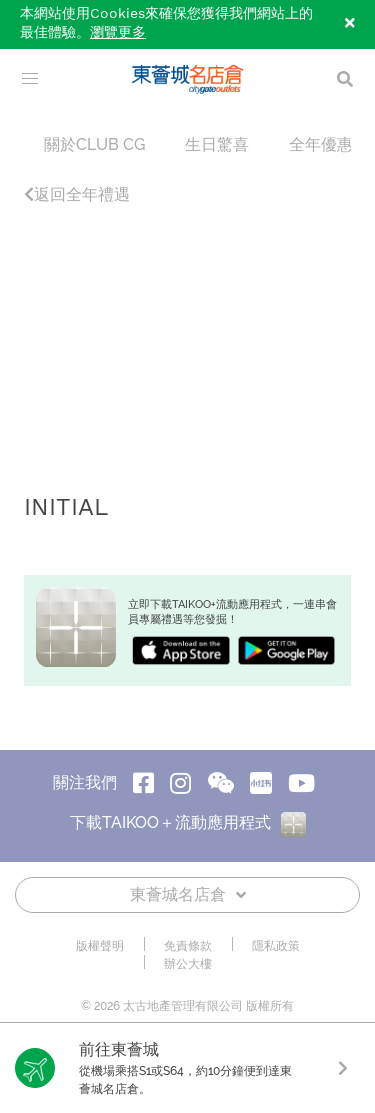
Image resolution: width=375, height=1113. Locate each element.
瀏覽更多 (118, 33)
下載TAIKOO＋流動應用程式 (188, 822)
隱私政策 (276, 946)
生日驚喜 (217, 144)
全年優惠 (321, 144)
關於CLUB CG (94, 144)
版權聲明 (100, 946)
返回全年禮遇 (77, 194)
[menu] (30, 79)
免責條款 (188, 946)
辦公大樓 (188, 964)
